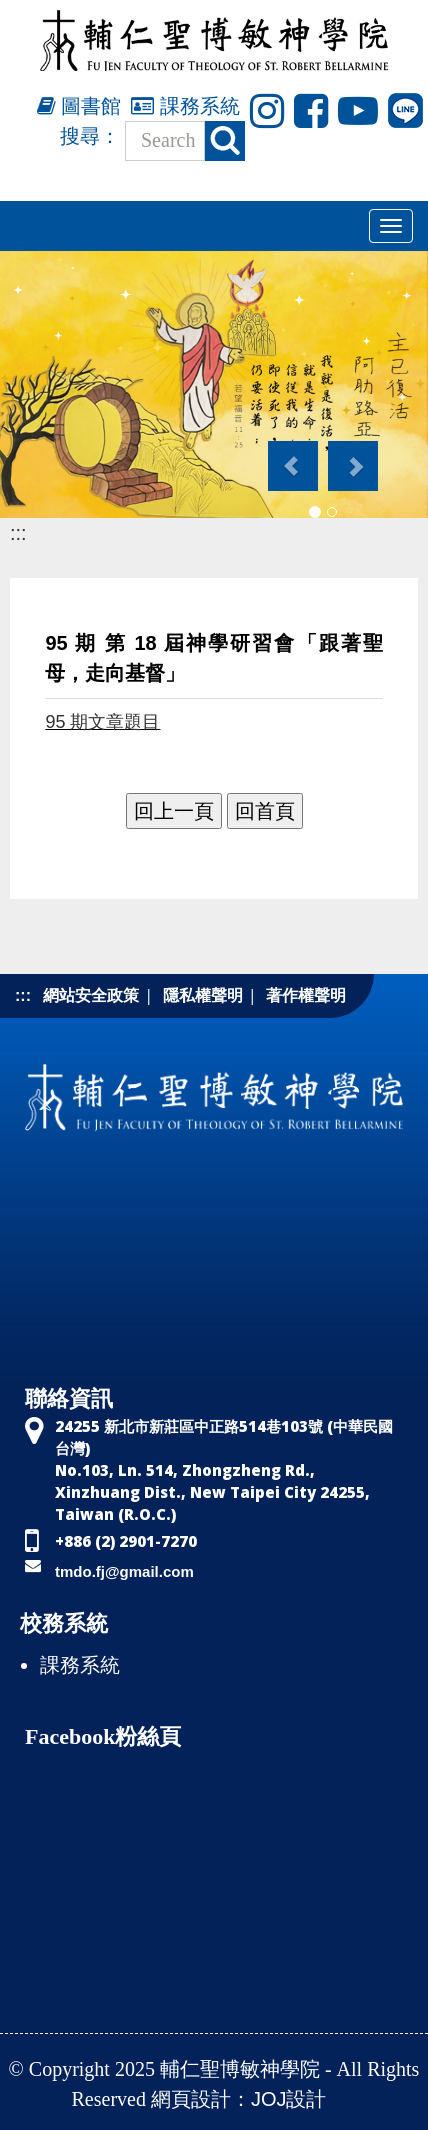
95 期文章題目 (102, 722)
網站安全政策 (91, 995)
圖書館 (79, 106)
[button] (291, 456)
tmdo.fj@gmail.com (124, 1571)
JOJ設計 (289, 2099)
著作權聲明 (306, 995)
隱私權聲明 (203, 995)
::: (18, 533)
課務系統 (185, 106)
